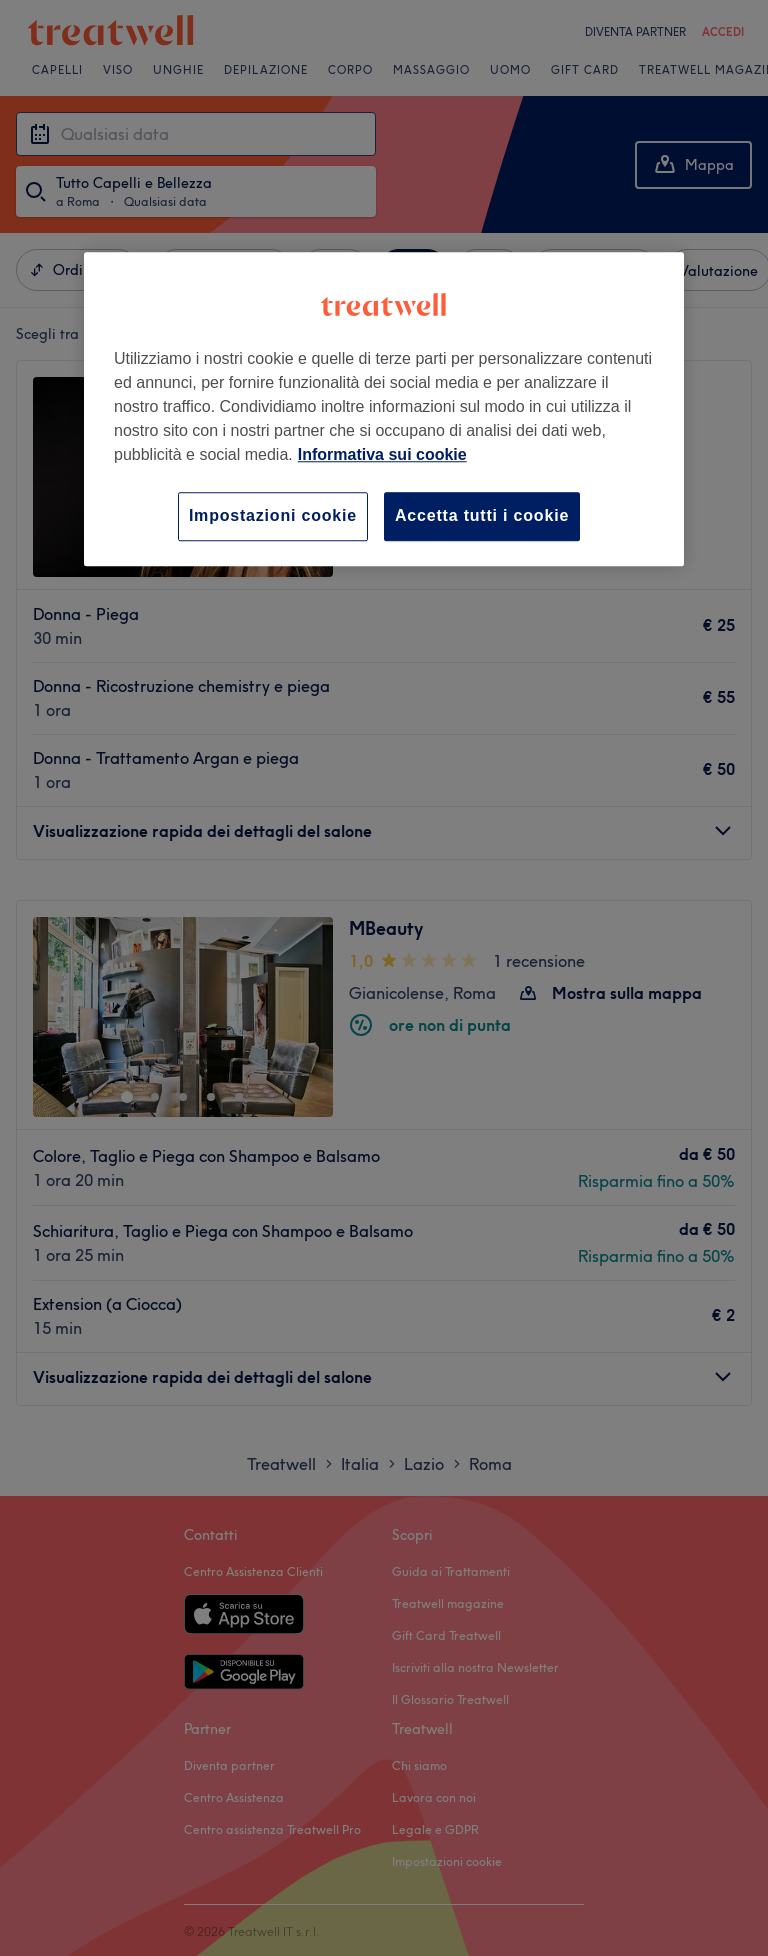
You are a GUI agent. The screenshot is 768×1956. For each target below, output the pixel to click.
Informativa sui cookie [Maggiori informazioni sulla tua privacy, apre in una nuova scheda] (382, 455)
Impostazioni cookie (273, 516)
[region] (384, 409)
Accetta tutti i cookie (482, 516)
